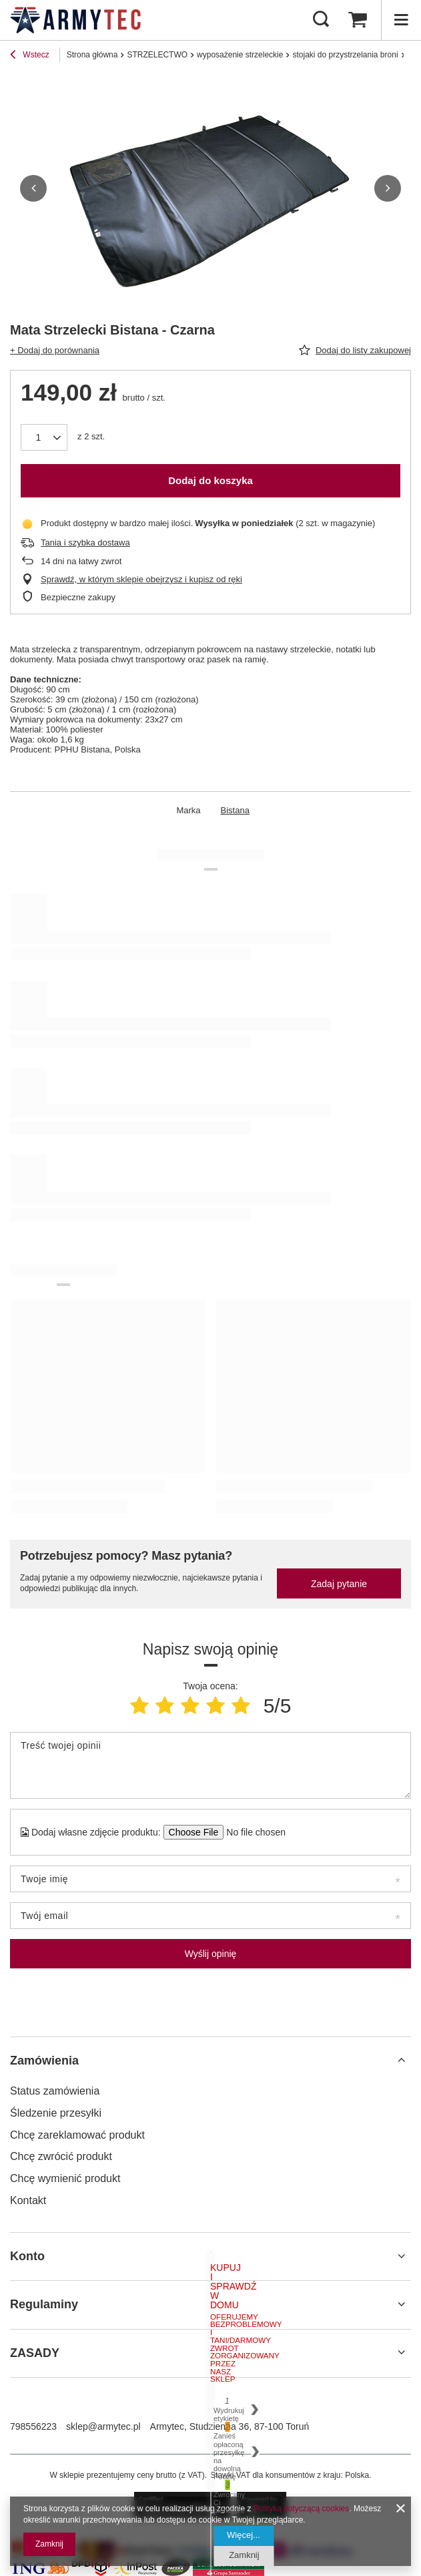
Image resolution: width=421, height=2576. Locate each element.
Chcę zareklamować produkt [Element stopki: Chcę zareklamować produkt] (77, 2135)
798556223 (33, 2426)
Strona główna (92, 54)
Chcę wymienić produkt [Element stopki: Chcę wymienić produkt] (65, 2178)
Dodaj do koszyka (210, 480)
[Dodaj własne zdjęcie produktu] (251, 1832)
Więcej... (243, 2535)
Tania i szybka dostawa (85, 543)
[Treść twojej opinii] (210, 1765)
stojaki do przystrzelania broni (345, 54)
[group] (210, 188)
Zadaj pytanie (339, 1583)
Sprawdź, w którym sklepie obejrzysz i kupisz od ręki (141, 579)
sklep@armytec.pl (103, 2426)
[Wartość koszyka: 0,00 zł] (358, 20)
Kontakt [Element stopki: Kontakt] (28, 2200)
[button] (33, 188)
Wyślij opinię (211, 1953)
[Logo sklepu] (75, 20)
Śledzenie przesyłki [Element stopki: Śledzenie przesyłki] (55, 2113)
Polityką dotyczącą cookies (301, 2508)
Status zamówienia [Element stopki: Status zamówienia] (54, 2091)
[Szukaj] (321, 20)
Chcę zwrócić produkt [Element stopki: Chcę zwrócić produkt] (61, 2156)
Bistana (235, 810)
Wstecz (29, 56)
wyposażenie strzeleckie (240, 54)
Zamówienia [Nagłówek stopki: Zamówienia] (44, 2060)
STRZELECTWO (157, 54)
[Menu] (401, 20)
